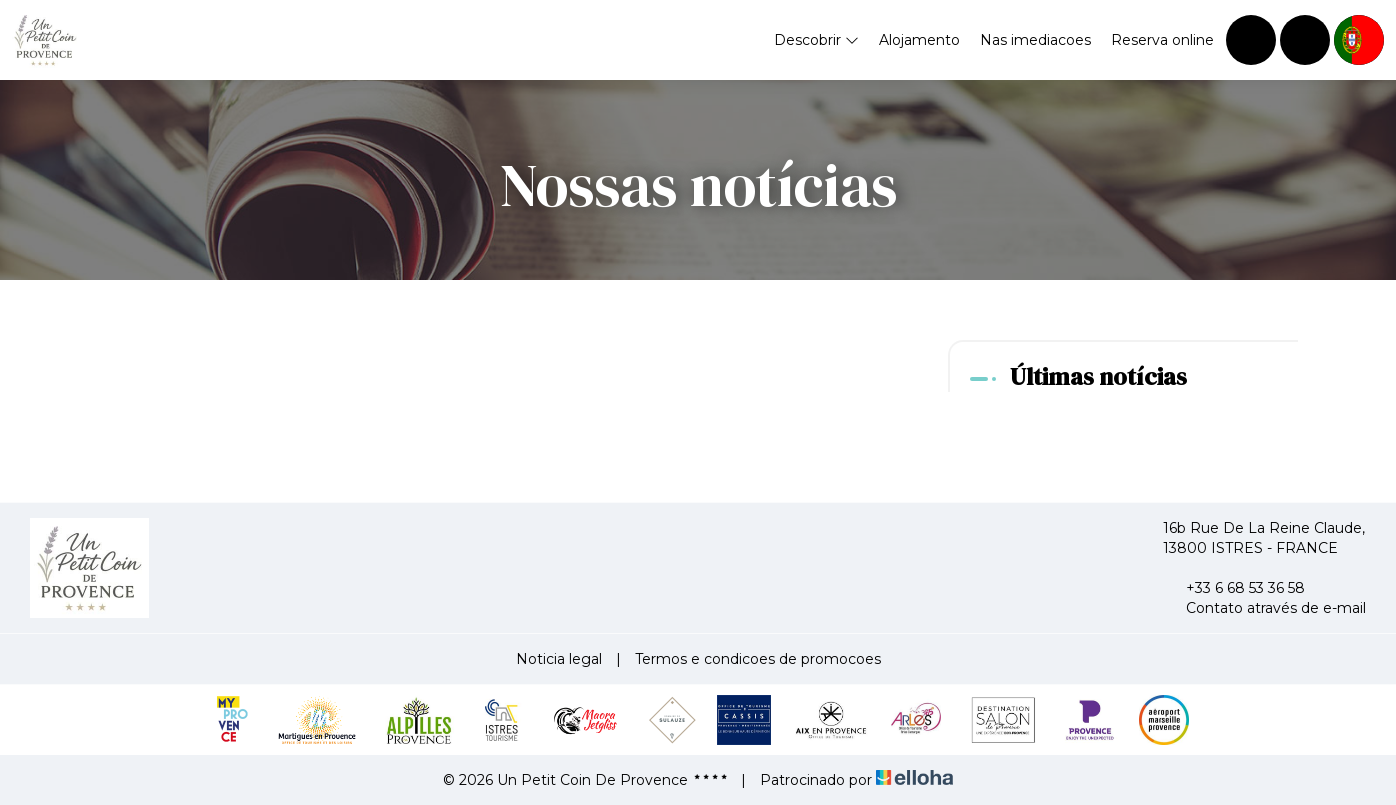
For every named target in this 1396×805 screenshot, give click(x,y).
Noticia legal (559, 659)
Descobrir (816, 40)
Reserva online (1162, 40)
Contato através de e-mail (1264, 608)
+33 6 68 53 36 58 (1234, 588)
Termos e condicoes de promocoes (758, 659)
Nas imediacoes (1035, 40)
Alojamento (919, 40)
